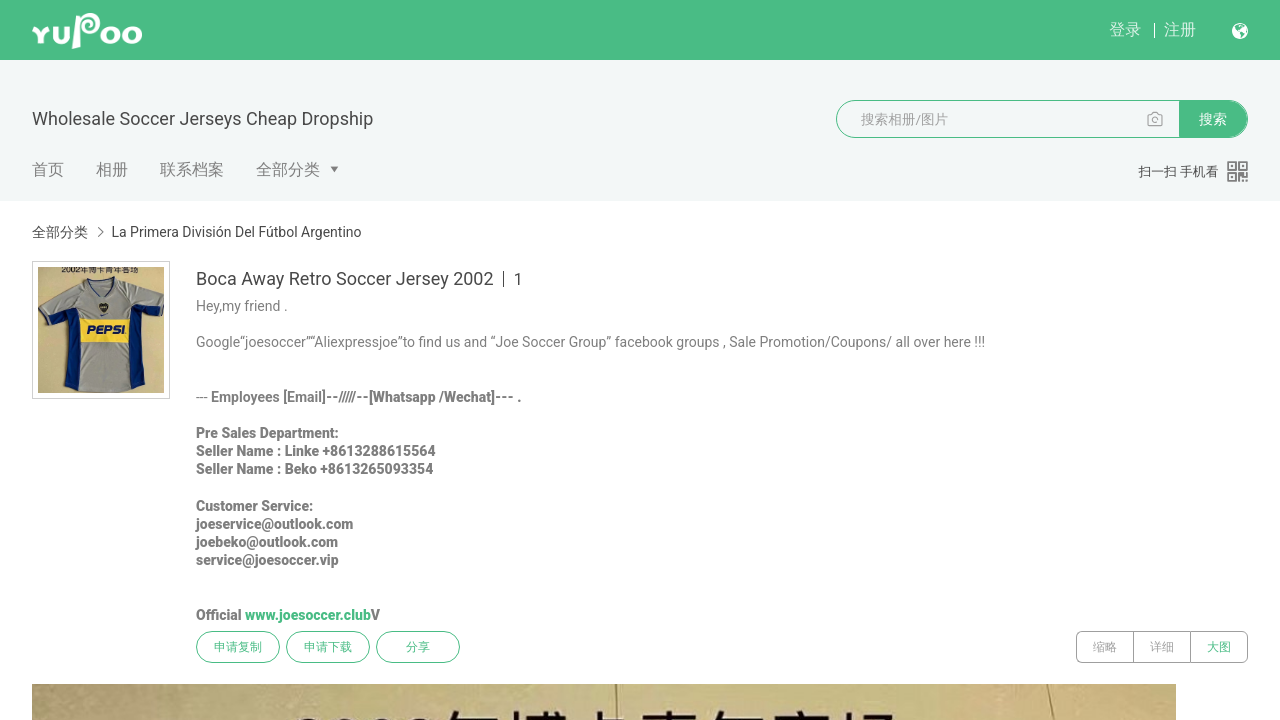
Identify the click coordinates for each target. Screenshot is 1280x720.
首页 (48, 169)
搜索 (1213, 119)
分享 (418, 647)
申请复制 (238, 647)
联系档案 (192, 169)
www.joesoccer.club (308, 615)
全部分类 (288, 169)
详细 (1162, 647)
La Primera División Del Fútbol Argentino (236, 232)
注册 (1180, 29)
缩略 (1105, 647)
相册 (112, 169)
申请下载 (328, 647)
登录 (1125, 29)
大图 (1219, 647)
